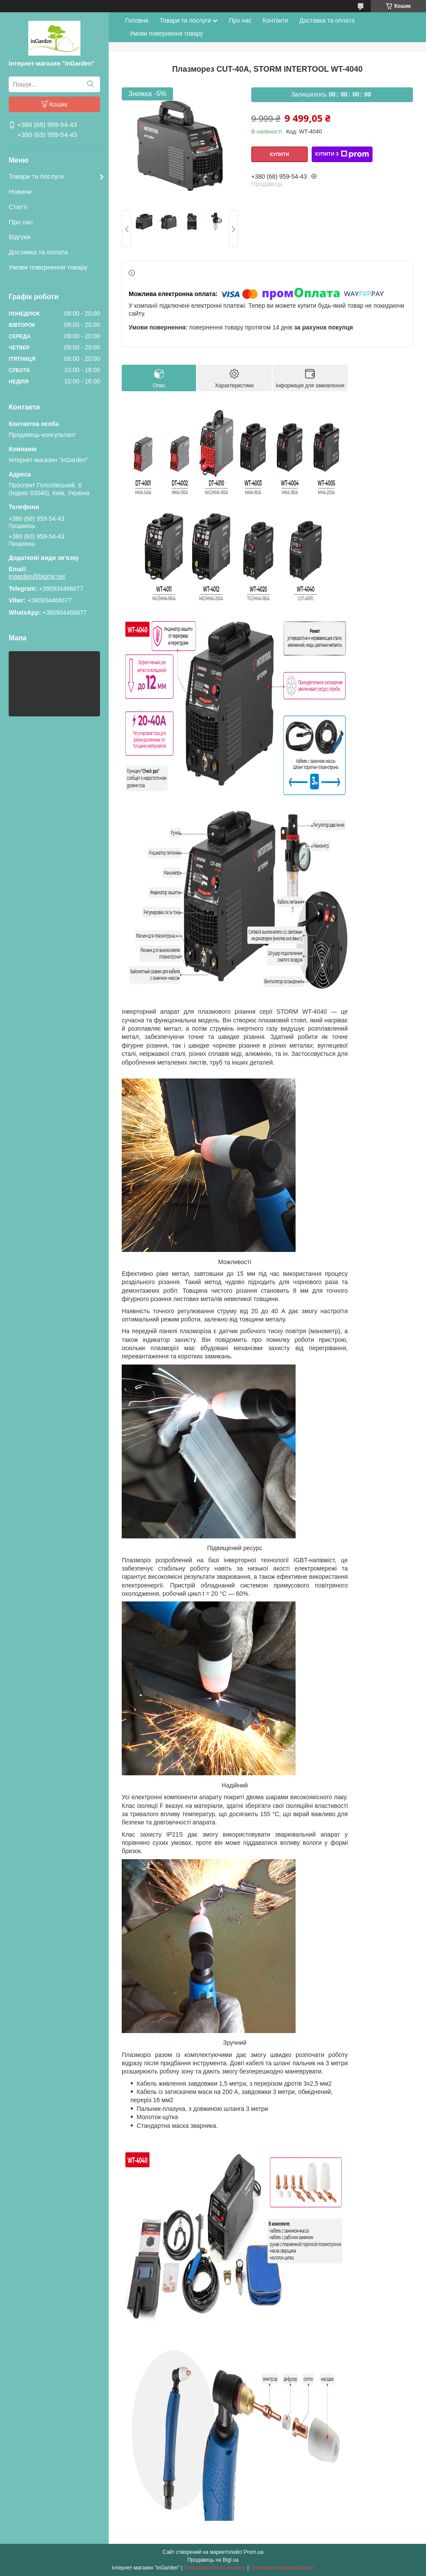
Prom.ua (253, 2552)
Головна (136, 20)
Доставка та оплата (38, 252)
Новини (20, 191)
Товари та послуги (36, 176)
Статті (18, 206)
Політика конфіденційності (282, 2568)
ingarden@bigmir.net (37, 576)
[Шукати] (90, 84)
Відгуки (19, 236)
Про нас (21, 222)
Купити (279, 154)
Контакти (275, 20)
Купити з (342, 154)
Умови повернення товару (48, 267)
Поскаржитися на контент (215, 2568)
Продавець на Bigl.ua (213, 2560)
